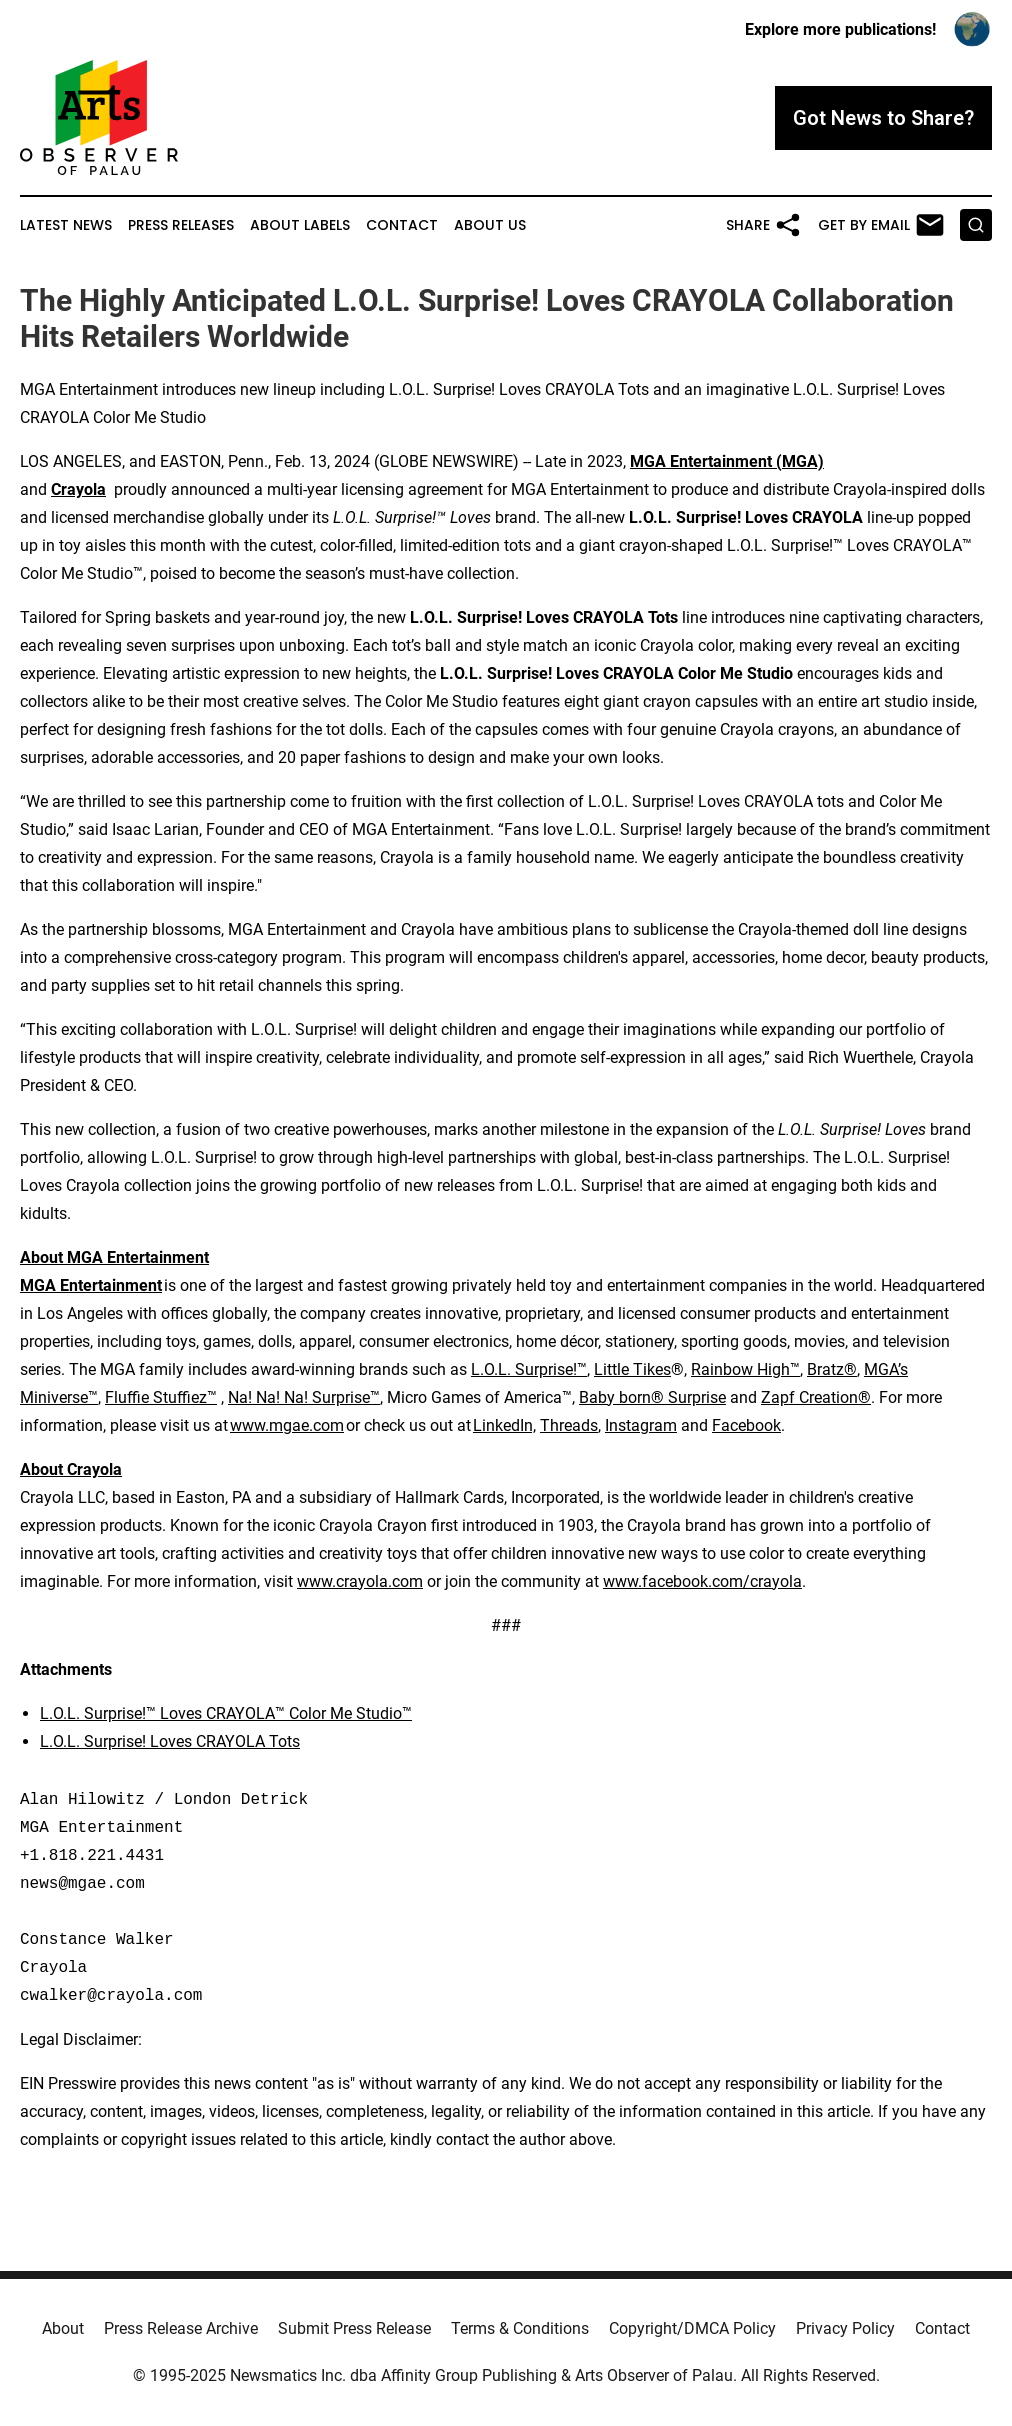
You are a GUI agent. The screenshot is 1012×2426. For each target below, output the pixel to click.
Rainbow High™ (745, 1369)
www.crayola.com (360, 1581)
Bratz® (832, 1369)
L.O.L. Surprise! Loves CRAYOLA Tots (170, 1741)
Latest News (66, 225)
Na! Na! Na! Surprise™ (304, 1397)
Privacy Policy (845, 2328)
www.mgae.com (287, 1425)
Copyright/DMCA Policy (692, 2328)
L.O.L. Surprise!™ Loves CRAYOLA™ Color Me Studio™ (226, 1713)
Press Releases (181, 225)
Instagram (641, 1425)
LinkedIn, (504, 1425)
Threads (569, 1425)
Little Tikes (632, 1369)
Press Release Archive (181, 2328)
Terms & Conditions (520, 2328)
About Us (490, 225)
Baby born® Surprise (652, 1397)
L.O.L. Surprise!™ (529, 1369)
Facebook (746, 1425)
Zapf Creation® (816, 1397)
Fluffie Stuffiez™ (161, 1397)
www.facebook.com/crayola (702, 1581)
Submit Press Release (354, 2328)
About (63, 2328)
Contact (402, 225)
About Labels (300, 225)
